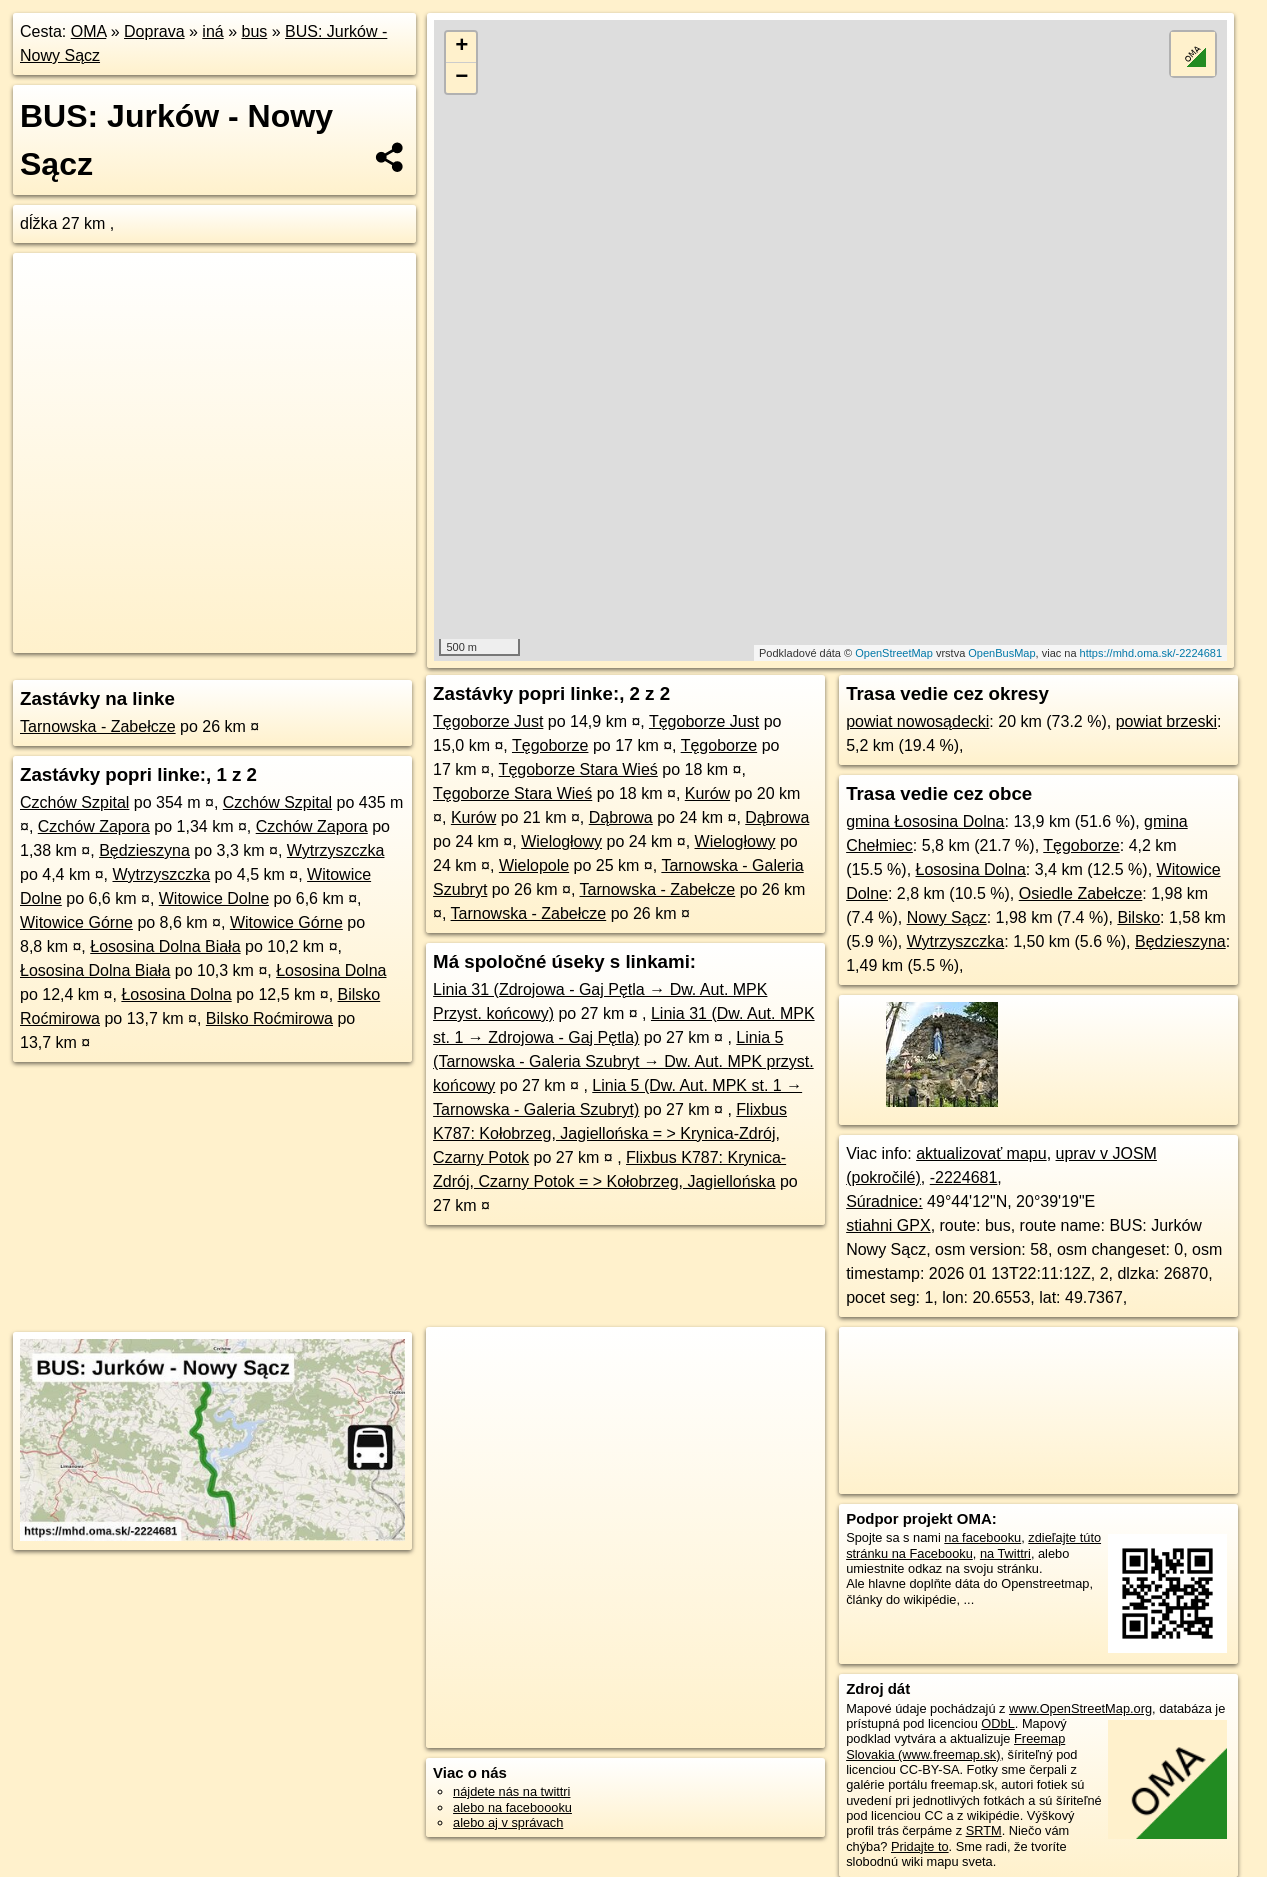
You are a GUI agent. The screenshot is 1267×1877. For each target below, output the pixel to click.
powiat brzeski (1166, 721)
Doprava (154, 31)
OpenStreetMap (894, 653)
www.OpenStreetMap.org (1080, 1708)
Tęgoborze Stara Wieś (578, 769)
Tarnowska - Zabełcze (98, 726)
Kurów (707, 793)
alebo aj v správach (508, 1822)
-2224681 (964, 1177)
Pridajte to (920, 1846)
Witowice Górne (76, 922)
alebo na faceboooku (512, 1807)
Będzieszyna (144, 850)
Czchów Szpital (74, 802)
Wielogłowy (561, 841)
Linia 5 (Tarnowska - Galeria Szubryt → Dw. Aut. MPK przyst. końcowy (623, 1061)
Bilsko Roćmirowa (269, 1018)
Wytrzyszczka (336, 850)
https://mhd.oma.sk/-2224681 (1151, 653)
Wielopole (534, 865)
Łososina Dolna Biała (165, 946)
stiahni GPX (888, 1225)
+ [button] (461, 47)
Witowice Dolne (214, 898)
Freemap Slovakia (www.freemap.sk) (955, 1746)
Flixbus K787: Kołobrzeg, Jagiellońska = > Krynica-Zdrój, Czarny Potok (610, 1133)
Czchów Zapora (94, 826)
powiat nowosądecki (917, 721)
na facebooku (982, 1537)
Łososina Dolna (331, 970)
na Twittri (1005, 1553)
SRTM (984, 1830)
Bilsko (1138, 917)
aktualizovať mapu (981, 1153)
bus (254, 31)
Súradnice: (884, 1201)
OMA (89, 31)
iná (212, 31)
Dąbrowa (621, 817)
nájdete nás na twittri (511, 1791)
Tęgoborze (550, 745)
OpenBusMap (1001, 653)
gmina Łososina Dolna (925, 821)
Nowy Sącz (947, 917)
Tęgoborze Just (488, 721)
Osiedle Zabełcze (1081, 893)
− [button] (461, 78)
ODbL (997, 1723)
